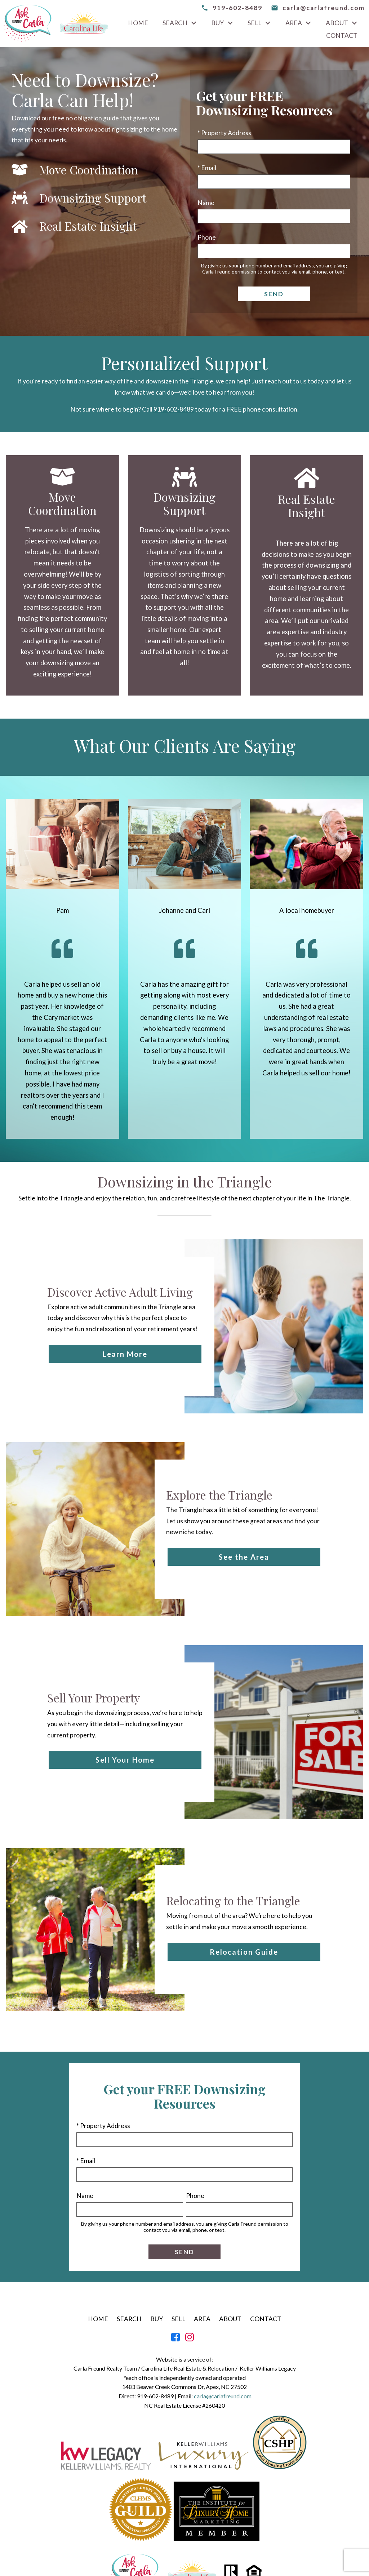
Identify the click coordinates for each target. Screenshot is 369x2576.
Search (129, 2319)
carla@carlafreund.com (223, 2396)
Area (202, 2319)
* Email (206, 168)
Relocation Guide (244, 1951)
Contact (341, 35)
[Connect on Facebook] (175, 2339)
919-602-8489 (174, 409)
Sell (178, 2319)
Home (138, 23)
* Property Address (224, 133)
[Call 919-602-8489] (231, 8)
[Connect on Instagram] (189, 2339)
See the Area (244, 1557)
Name (205, 202)
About (230, 2319)
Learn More (125, 1354)
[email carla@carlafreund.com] (318, 8)
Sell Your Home (125, 1759)
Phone (206, 237)
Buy (156, 2319)
